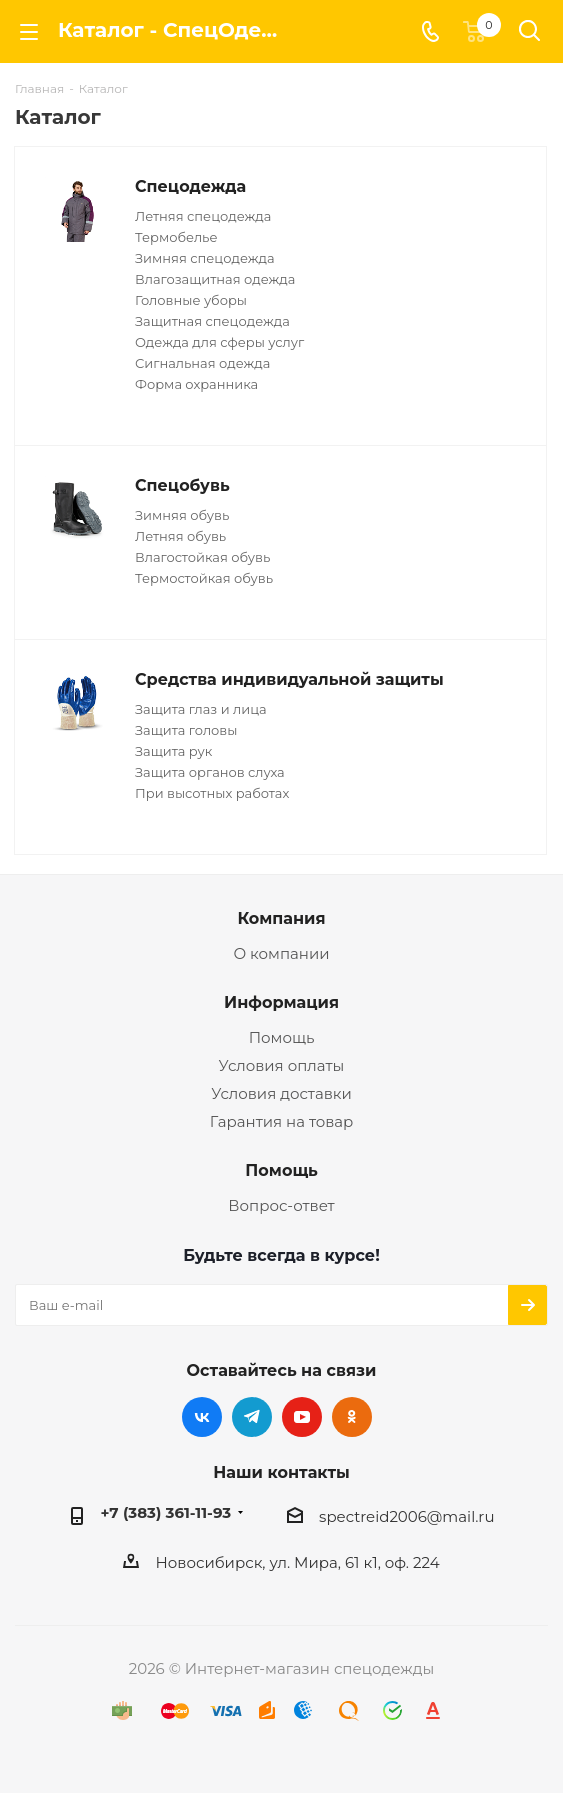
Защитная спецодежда (212, 321)
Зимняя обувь (182, 515)
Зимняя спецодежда (205, 258)
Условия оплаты (282, 1065)
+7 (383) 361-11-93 (166, 1512)
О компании (281, 953)
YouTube (302, 1417)
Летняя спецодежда (203, 216)
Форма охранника (196, 384)
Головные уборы (191, 300)
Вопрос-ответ (281, 1205)
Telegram (252, 1417)
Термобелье (176, 237)
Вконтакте (202, 1417)
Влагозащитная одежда (215, 279)
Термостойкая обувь (204, 578)
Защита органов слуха (210, 772)
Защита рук (173, 751)
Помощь (282, 1037)
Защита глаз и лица (201, 709)
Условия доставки (281, 1093)
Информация (281, 1002)
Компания (281, 918)
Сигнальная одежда (202, 363)
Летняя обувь (180, 536)
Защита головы (186, 730)
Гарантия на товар (282, 1121)
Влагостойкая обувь (202, 557)
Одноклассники (352, 1417)
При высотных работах (212, 793)
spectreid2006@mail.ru (406, 1516)
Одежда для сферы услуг (219, 342)
